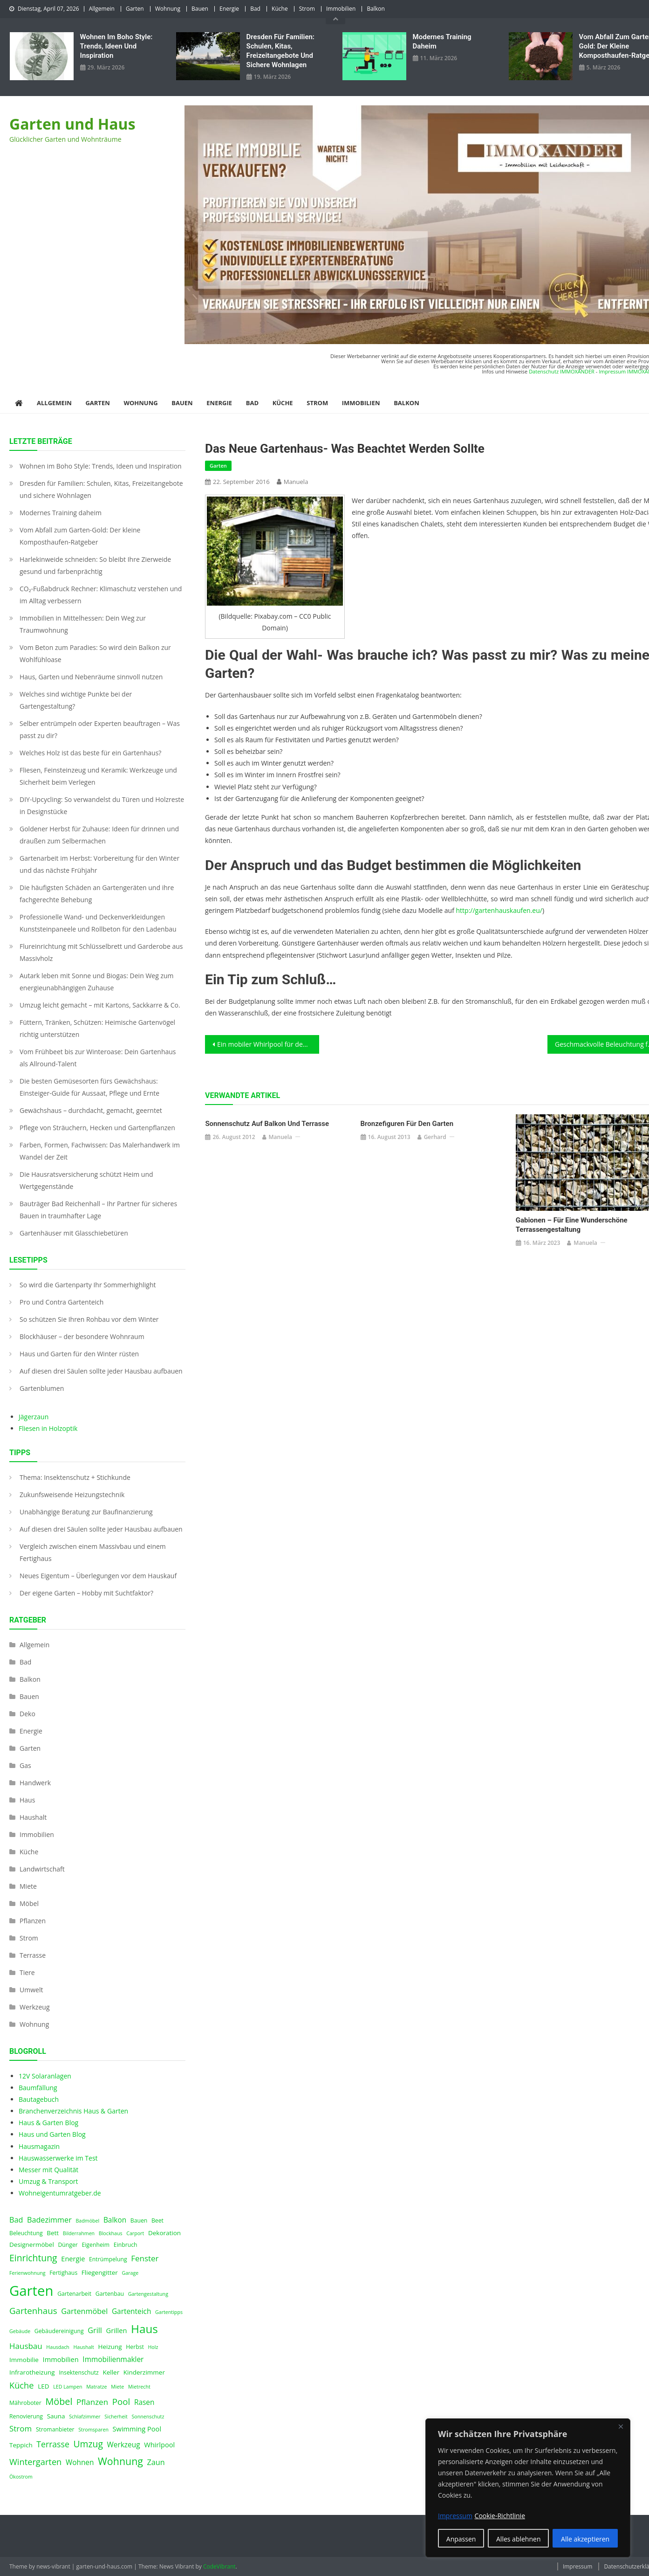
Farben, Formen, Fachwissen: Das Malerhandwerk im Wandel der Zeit (100, 1150)
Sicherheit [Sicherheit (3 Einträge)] (116, 2416)
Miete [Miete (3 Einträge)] (117, 2386)
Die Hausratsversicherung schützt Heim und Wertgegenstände (86, 1180)
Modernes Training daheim (442, 41)
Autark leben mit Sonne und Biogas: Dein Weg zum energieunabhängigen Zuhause (97, 981)
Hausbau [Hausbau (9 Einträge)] (25, 2346)
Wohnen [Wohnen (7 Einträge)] (80, 2462)
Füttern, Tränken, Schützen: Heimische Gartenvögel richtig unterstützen (97, 1028)
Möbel (29, 1903)
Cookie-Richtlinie (500, 2515)
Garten (135, 9)
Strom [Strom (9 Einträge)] (20, 2428)
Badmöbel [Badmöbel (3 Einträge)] (87, 2220)
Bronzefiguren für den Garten (407, 1123)
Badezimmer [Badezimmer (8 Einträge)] (49, 2220)
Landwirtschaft (42, 1869)
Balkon (375, 9)
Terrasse (33, 1955)
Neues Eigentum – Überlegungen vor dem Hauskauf (98, 1575)
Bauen (199, 9)
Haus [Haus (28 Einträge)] (144, 2328)
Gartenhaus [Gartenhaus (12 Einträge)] (33, 2310)
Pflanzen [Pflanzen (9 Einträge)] (92, 2401)
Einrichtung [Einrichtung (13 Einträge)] (33, 2257)
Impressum (577, 2566)
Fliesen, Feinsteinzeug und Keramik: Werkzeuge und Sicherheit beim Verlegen (98, 776)
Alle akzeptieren (585, 2539)
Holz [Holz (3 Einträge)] (153, 2347)
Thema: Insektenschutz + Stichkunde (75, 1477)
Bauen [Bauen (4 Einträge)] (139, 2220)
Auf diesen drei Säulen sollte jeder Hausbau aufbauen (101, 1371)
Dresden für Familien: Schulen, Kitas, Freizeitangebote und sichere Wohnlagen (280, 51)
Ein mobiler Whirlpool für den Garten (268, 1044)
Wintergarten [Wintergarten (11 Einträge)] (35, 2461)
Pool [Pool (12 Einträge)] (121, 2401)
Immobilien (340, 9)
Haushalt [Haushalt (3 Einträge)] (83, 2347)
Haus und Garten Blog (52, 2134)
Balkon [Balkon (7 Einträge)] (114, 2220)
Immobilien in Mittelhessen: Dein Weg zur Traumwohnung (83, 624)
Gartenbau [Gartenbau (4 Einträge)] (110, 2294)
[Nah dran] (620, 2426)
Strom (307, 9)
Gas (25, 1765)
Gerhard (435, 1137)
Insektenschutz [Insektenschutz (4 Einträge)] (79, 2372)
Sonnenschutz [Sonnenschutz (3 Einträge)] (148, 2416)
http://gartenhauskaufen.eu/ (499, 910)
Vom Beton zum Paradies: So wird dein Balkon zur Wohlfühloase (95, 653)
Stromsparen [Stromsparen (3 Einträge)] (93, 2429)
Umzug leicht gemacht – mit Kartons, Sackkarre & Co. (100, 1005)
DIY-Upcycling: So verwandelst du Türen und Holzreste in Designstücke (102, 805)
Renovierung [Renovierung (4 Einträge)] (26, 2416)
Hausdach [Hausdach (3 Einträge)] (57, 2347)
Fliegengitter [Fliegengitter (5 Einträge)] (100, 2272)
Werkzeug (34, 2007)
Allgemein (102, 9)
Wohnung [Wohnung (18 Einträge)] (120, 2461)
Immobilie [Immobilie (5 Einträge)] (24, 2359)
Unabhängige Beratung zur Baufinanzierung (86, 1511)
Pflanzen (33, 1920)
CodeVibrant (219, 2566)
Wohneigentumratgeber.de (60, 2193)
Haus (27, 1800)
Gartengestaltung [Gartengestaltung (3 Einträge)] (148, 2294)
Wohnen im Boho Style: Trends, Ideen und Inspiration (116, 46)
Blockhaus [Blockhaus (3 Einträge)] (111, 2233)
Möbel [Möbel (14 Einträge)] (58, 2401)
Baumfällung (38, 2087)
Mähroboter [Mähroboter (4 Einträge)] (25, 2403)
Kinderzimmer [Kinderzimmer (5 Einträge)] (144, 2372)
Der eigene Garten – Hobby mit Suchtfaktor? (86, 1592)
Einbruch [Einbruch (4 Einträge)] (125, 2245)
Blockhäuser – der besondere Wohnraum (82, 1336)
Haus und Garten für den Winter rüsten (79, 1353)
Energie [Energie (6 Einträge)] (73, 2258)
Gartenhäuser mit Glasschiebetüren (74, 1233)
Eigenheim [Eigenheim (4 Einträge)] (95, 2245)
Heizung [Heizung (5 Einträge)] (110, 2346)
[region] (527, 2487)
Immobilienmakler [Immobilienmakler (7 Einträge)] (112, 2359)
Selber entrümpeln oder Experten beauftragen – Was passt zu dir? (100, 729)
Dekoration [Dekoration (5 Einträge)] (164, 2233)
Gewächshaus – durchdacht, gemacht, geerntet (91, 1110)
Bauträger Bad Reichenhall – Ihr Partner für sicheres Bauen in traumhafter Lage (98, 1209)
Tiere (27, 1972)
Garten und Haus (72, 124)
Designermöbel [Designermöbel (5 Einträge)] (31, 2244)
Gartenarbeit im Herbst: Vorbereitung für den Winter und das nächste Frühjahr (99, 864)
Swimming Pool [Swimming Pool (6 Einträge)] (137, 2428)
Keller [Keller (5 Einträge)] (110, 2372)
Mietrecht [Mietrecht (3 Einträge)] (139, 2386)
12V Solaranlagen (45, 2076)
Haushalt (33, 1817)
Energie (229, 9)
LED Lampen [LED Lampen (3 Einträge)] (67, 2386)
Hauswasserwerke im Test (58, 2158)
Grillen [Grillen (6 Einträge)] (116, 2330)
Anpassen (461, 2539)
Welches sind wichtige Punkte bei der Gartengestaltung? (76, 700)
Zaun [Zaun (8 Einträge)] (156, 2462)
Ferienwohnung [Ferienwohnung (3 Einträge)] (27, 2273)
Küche (280, 9)
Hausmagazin (39, 2146)
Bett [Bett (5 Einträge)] (53, 2233)
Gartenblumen (42, 1388)
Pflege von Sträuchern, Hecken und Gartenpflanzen (97, 1127)
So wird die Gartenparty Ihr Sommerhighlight (88, 1284)
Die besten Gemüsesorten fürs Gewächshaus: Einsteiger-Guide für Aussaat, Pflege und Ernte (89, 1087)
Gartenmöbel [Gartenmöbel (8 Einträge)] (84, 2311)
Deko (27, 1713)
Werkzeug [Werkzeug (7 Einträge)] (123, 2445)
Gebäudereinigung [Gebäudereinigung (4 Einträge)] (59, 2331)
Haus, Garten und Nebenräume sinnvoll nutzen (91, 676)
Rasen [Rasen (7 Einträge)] (144, 2402)
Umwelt (31, 1989)
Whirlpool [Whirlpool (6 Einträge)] (159, 2444)
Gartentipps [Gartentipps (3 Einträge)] (169, 2312)
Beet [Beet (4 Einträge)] (157, 2220)
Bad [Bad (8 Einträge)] (16, 2220)
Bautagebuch (39, 2099)
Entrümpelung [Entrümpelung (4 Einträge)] (108, 2259)
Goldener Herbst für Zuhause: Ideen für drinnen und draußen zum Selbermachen (99, 834)
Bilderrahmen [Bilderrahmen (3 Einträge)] (79, 2233)
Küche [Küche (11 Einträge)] (21, 2385)
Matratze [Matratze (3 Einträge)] (96, 2386)
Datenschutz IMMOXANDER (561, 371)
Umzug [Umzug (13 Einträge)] (88, 2444)
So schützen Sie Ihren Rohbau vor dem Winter (89, 1319)
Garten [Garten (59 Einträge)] (31, 2290)
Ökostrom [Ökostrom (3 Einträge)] (21, 2476)
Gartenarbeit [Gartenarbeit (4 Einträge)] (74, 2294)
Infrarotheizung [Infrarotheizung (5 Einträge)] (32, 2372)
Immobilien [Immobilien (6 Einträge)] (61, 2359)
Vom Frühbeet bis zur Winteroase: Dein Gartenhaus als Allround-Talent (98, 1057)
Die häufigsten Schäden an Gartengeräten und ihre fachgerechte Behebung (97, 893)
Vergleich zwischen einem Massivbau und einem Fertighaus (93, 1552)
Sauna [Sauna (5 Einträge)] (56, 2416)
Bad (255, 9)
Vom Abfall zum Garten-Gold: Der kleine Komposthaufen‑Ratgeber (80, 535)
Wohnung (167, 9)
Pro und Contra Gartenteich (61, 1302)
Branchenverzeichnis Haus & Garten (73, 2110)
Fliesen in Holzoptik (48, 1428)
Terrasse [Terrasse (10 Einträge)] (52, 2444)
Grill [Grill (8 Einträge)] (95, 2330)
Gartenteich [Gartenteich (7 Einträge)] (131, 2311)
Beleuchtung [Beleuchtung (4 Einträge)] (26, 2233)
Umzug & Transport (48, 2181)
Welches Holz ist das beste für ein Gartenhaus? (90, 752)
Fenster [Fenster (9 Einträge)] (144, 2258)
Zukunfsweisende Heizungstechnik (72, 1494)
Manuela (296, 481)
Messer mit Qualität (48, 2169)
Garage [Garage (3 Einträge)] (130, 2273)
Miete (28, 1886)
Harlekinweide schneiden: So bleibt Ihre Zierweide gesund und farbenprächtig (95, 565)
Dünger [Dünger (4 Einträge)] (67, 2245)
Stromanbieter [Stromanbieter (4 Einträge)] (55, 2429)
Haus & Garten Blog (48, 2122)
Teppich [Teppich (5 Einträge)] (21, 2445)
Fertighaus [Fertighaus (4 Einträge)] (63, 2273)
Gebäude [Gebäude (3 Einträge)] (19, 2331)
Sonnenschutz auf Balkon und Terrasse (267, 1123)
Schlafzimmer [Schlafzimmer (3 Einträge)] (84, 2416)
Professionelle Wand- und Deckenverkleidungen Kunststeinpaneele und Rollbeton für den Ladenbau (98, 922)
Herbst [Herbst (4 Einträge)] (135, 2347)
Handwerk (35, 1782)
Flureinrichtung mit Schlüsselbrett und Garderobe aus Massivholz (101, 952)
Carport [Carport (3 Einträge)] (135, 2233)
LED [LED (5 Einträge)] (43, 2386)
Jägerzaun (33, 1416)
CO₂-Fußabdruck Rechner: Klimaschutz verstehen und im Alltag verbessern (101, 594)
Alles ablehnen (518, 2539)
